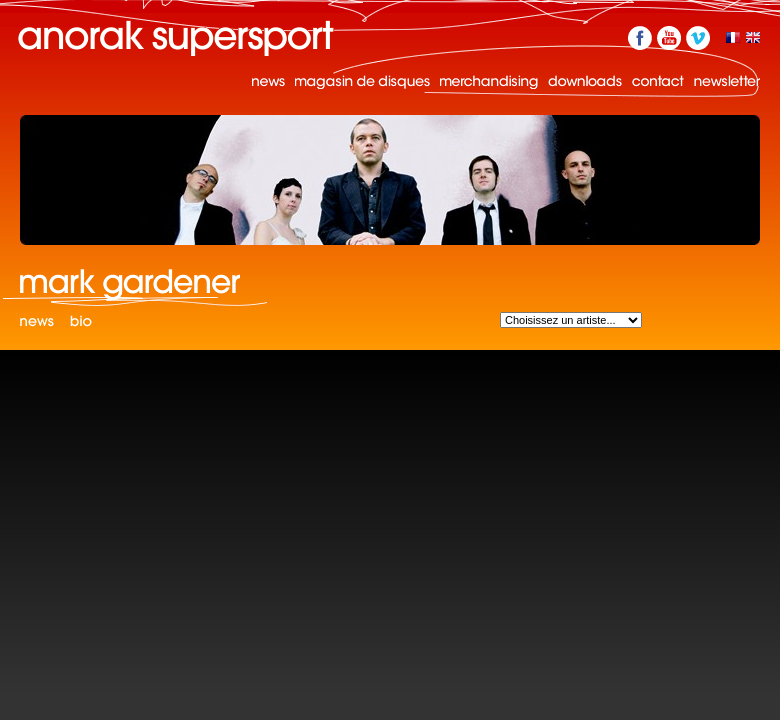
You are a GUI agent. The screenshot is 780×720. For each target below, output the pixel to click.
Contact (658, 81)
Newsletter (727, 81)
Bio (81, 322)
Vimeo (698, 38)
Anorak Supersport (176, 38)
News (268, 81)
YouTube (669, 38)
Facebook (640, 38)
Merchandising (489, 81)
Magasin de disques (362, 81)
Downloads (585, 81)
